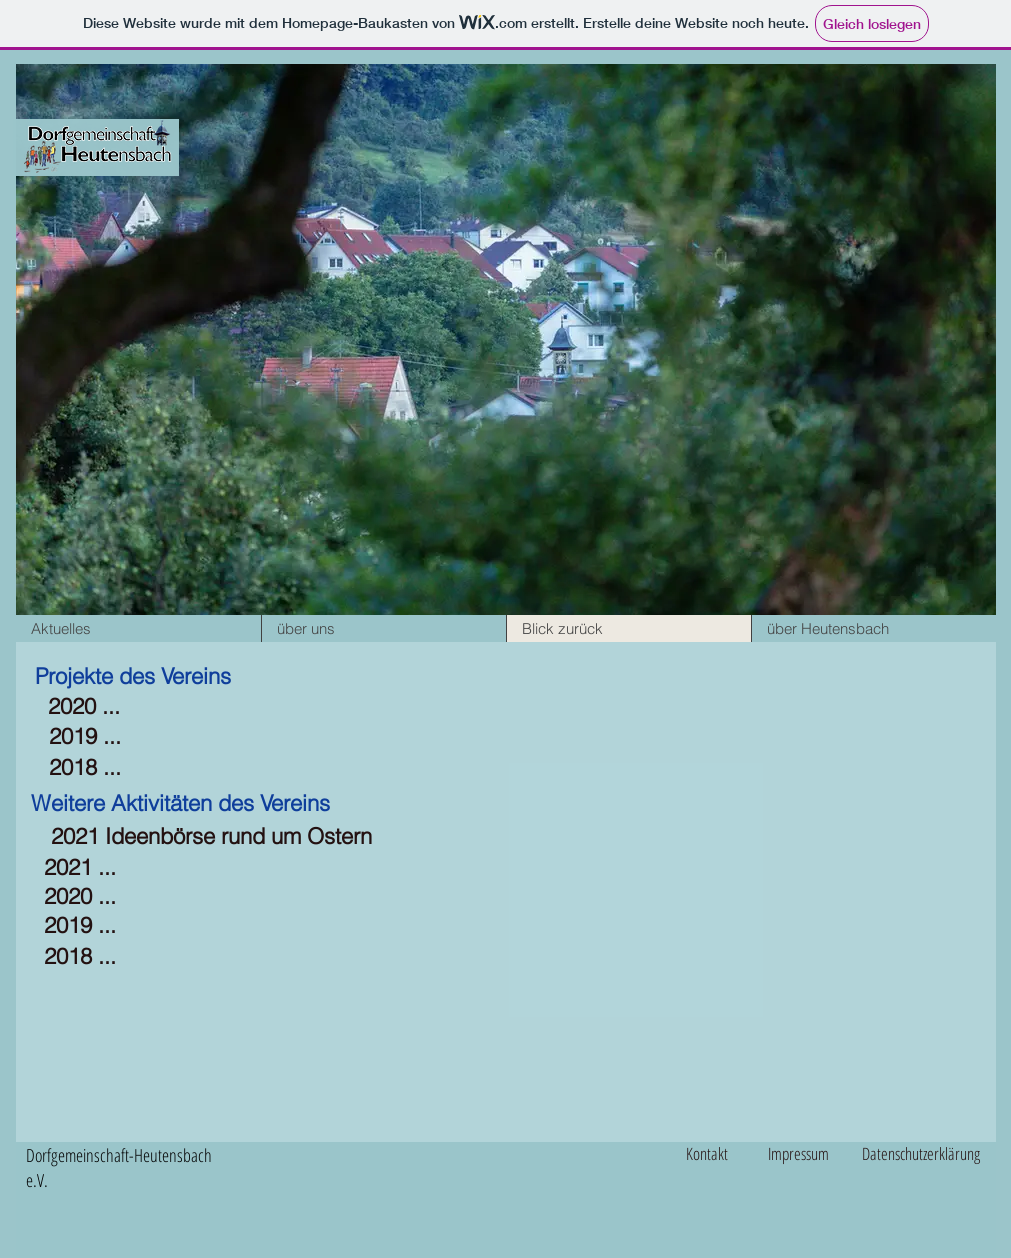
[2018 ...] (85, 767)
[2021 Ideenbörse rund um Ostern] (211, 836)
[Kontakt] (715, 1154)
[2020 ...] (84, 706)
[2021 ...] (80, 867)
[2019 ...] (85, 736)
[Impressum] (810, 1154)
